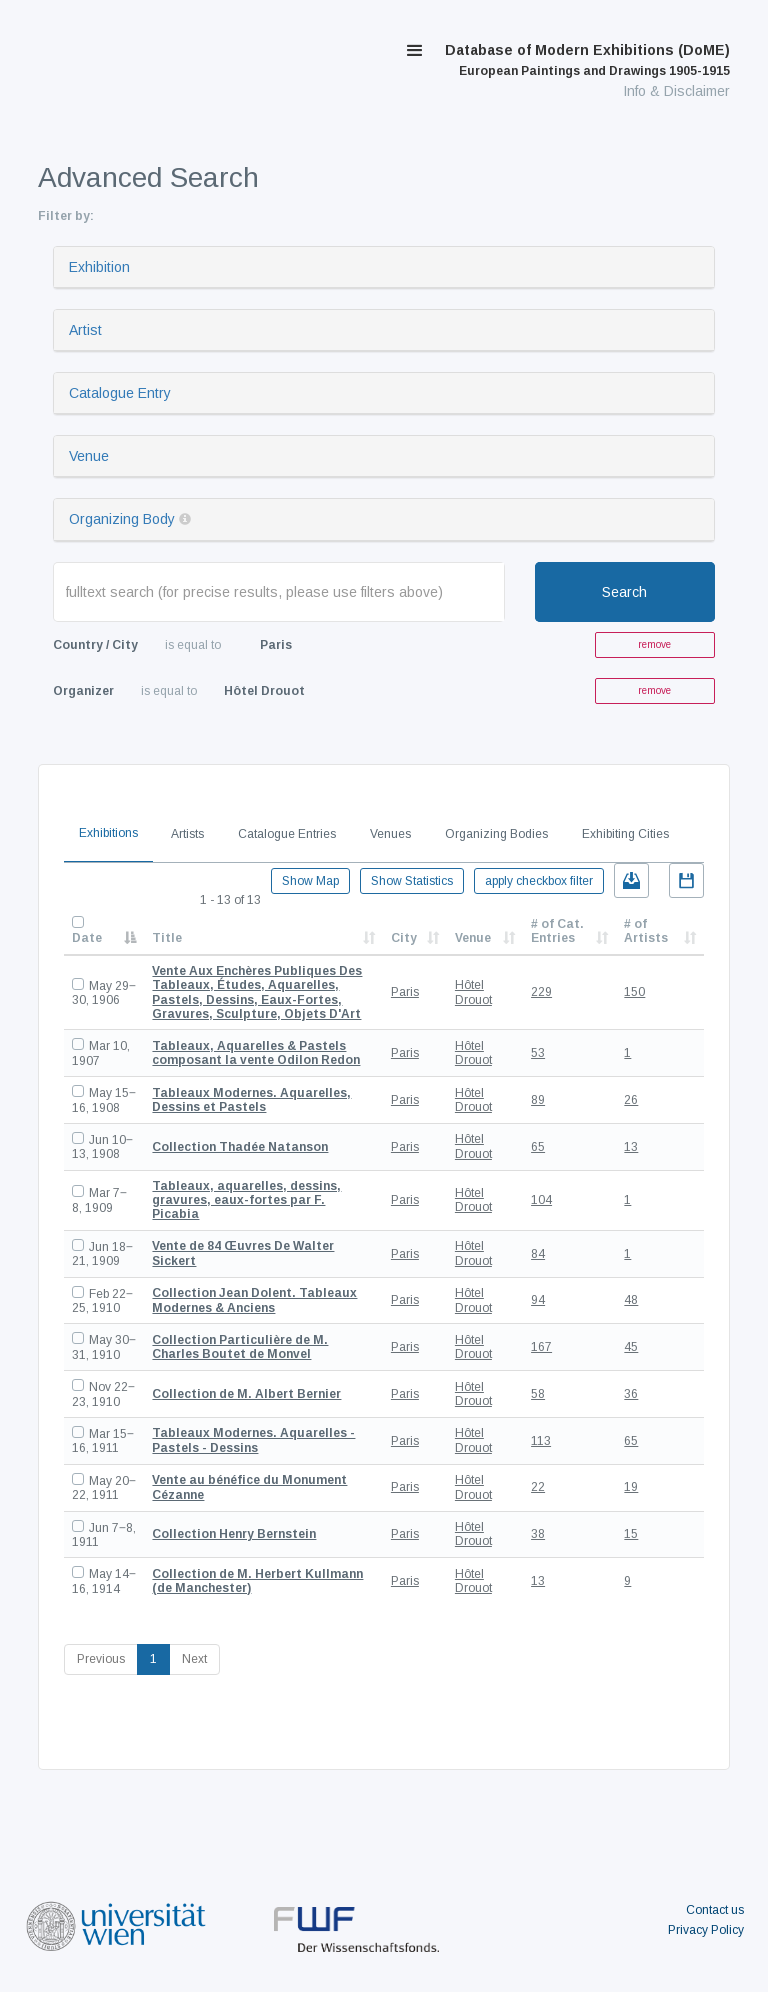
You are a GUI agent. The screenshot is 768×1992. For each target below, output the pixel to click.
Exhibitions (108, 833)
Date (87, 938)
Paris (405, 992)
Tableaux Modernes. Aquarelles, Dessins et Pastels (251, 1100)
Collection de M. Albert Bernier (246, 1394)
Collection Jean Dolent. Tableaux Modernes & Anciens (254, 1300)
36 (631, 1394)
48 (631, 1300)
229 (541, 992)
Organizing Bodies (496, 834)
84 (538, 1254)
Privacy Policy (706, 1930)
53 (538, 1053)
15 (631, 1534)
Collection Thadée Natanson (240, 1147)
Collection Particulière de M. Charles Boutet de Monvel (240, 1347)
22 (538, 1487)
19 (631, 1487)
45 (631, 1347)
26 (631, 1100)
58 (538, 1394)
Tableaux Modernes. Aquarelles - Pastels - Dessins (253, 1440)
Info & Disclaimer (676, 91)
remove (654, 644)
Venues (390, 834)
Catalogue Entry (120, 393)
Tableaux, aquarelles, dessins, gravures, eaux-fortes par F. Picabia (246, 1200)
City (404, 938)
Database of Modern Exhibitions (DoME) (587, 60)
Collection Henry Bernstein (234, 1534)
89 (538, 1100)
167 (541, 1347)
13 (631, 1147)
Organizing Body (122, 519)
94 (538, 1300)
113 (541, 1441)
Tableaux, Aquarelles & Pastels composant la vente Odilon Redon (256, 1053)
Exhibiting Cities (625, 834)
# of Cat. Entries (557, 931)
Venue (89, 456)
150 (634, 992)
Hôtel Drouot (473, 992)
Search (624, 592)
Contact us (715, 1910)
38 (538, 1534)
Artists (187, 834)
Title (167, 938)
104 (541, 1200)
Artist (85, 330)
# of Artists (646, 931)
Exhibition (99, 267)
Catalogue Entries (287, 834)
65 (538, 1147)
